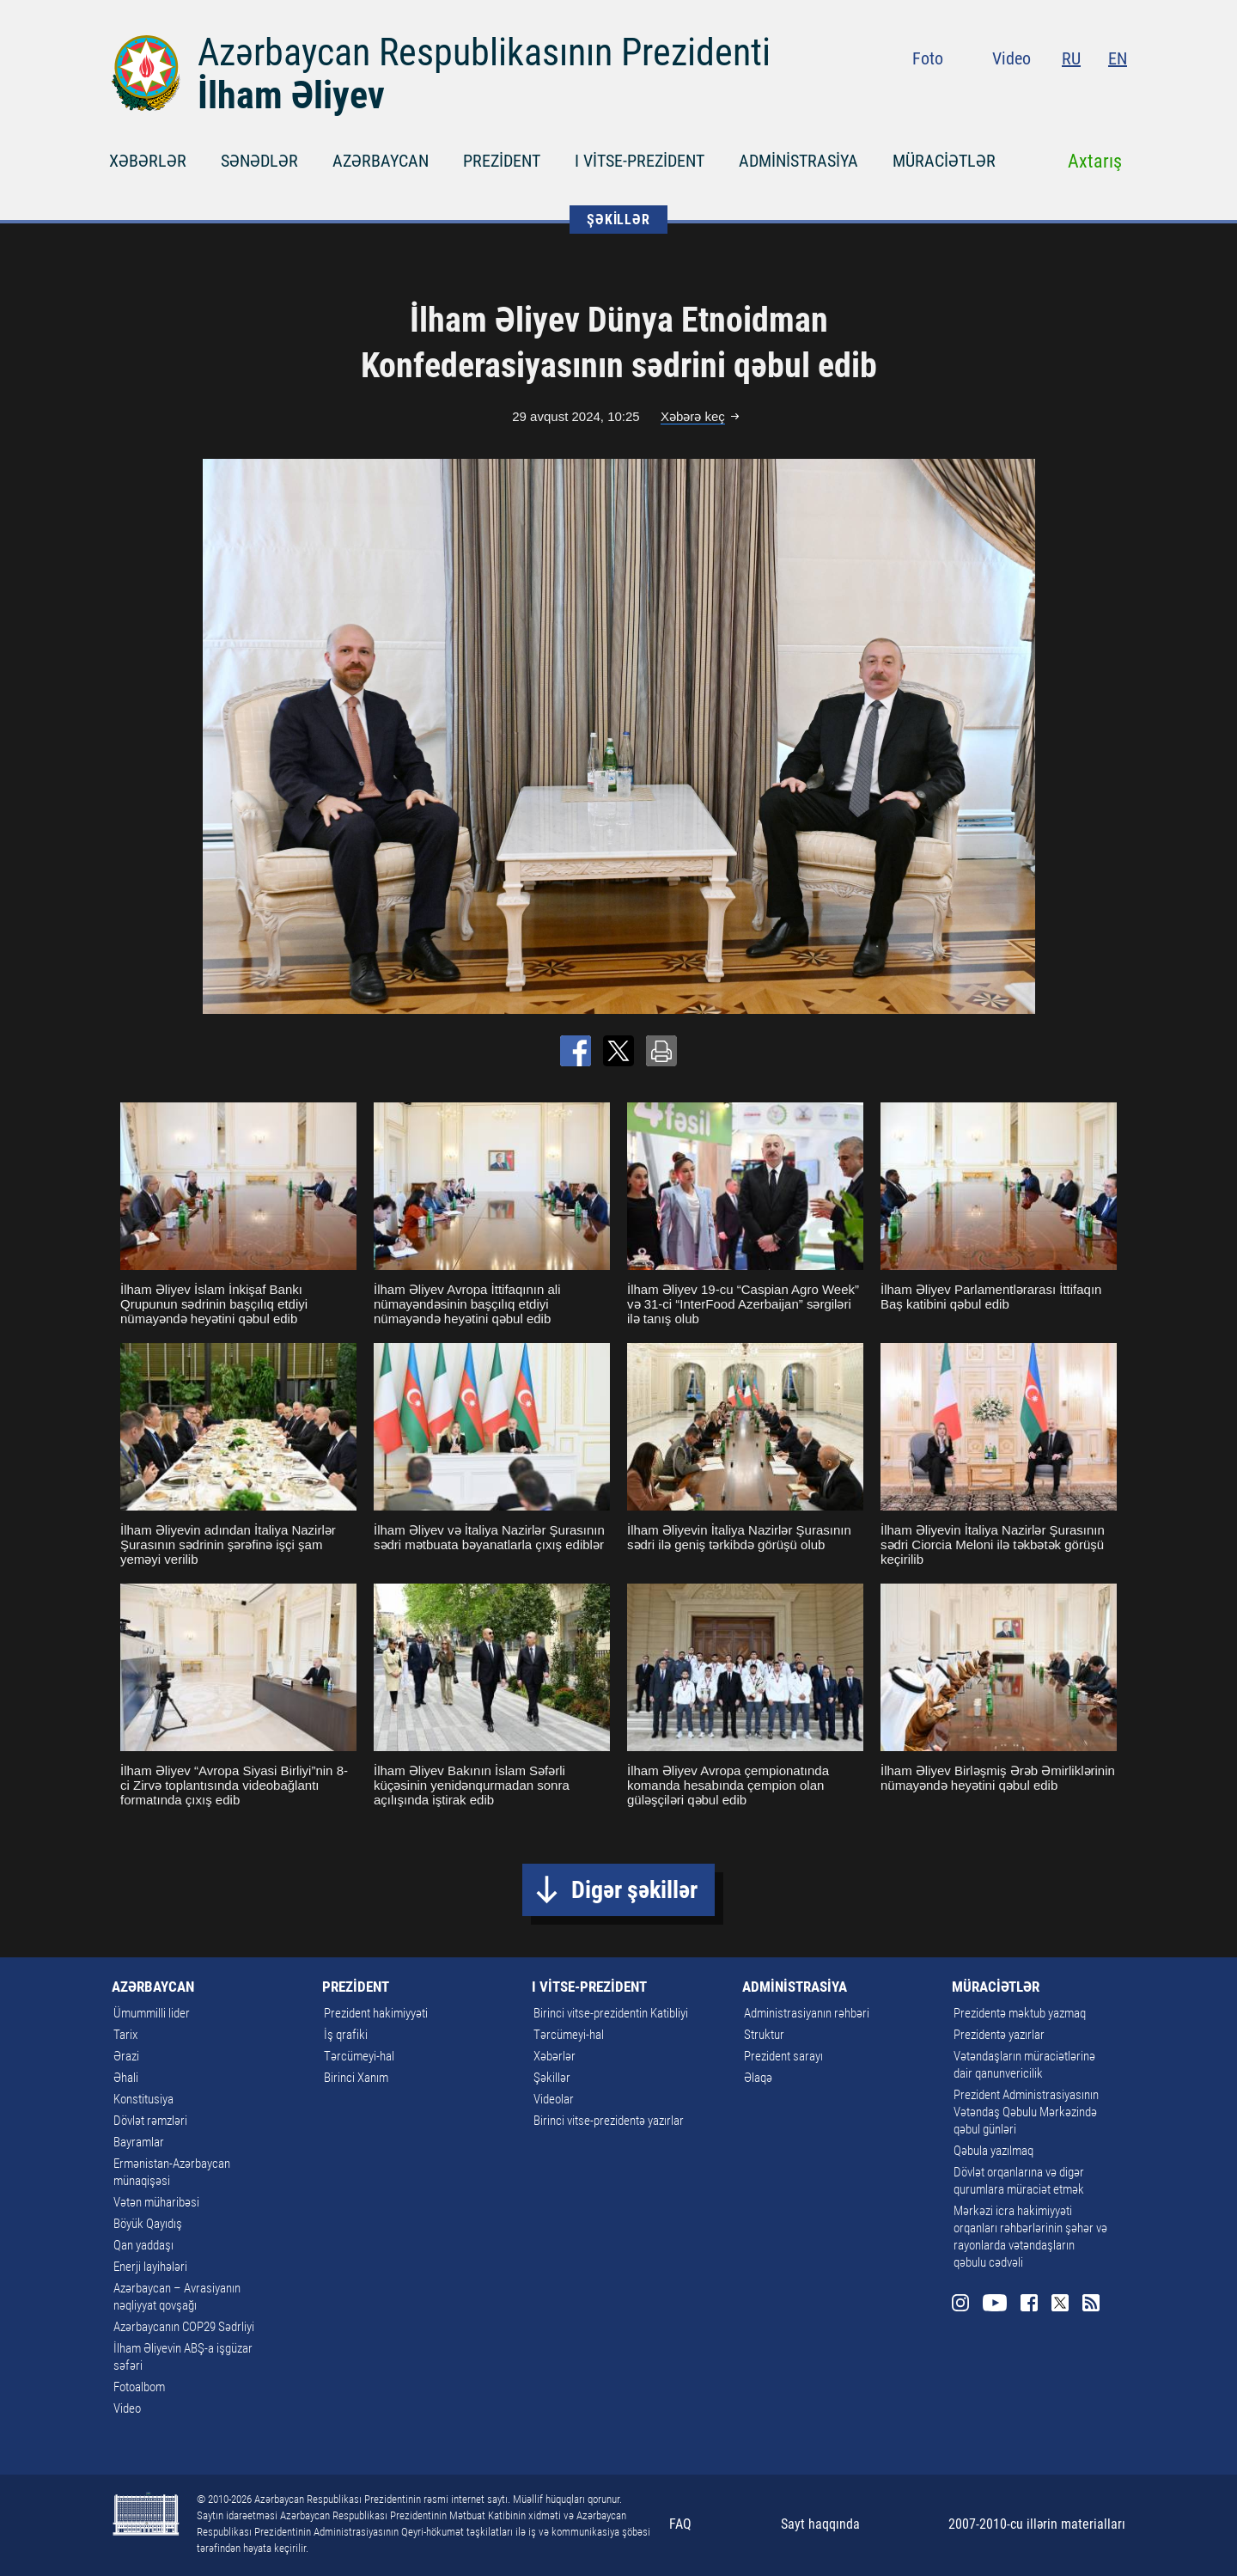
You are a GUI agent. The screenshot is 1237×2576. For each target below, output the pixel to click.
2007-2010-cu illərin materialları (1036, 2524)
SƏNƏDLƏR (259, 160)
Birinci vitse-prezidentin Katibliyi (610, 2013)
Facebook (1055, 94)
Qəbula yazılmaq (993, 2150)
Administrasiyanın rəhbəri (806, 2013)
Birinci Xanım (356, 2077)
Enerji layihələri (150, 2266)
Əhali (125, 2077)
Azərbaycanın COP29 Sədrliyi (183, 2327)
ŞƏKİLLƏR (618, 219)
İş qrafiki (346, 2034)
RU (1071, 58)
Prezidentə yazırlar (999, 2034)
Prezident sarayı (783, 2056)
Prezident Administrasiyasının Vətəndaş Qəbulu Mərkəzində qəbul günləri (1026, 2112)
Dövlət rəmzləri (150, 2120)
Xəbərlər (554, 2056)
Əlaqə (758, 2077)
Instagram (987, 94)
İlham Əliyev (291, 95)
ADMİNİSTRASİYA (798, 160)
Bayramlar (138, 2142)
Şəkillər (551, 2077)
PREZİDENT (501, 160)
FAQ (680, 2524)
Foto (927, 58)
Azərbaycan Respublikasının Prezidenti (484, 52)
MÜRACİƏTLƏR (944, 160)
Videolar (553, 2099)
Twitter (1085, 94)
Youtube (1021, 94)
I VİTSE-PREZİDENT (639, 160)
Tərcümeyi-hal (359, 2056)
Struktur (764, 2034)
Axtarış (1095, 161)
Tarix (125, 2034)
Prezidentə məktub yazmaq (1020, 2013)
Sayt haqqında (820, 2524)
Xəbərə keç (693, 416)
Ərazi (126, 2056)
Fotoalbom (139, 2387)
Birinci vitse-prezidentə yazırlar (608, 2120)
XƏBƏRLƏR (147, 160)
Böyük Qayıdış (147, 2223)
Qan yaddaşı (143, 2245)
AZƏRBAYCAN (380, 160)
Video (1011, 58)
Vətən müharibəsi (156, 2202)
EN (1117, 58)
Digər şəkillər (634, 1890)
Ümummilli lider (151, 2013)
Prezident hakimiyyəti (376, 2013)
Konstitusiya (143, 2099)
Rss (1116, 94)
